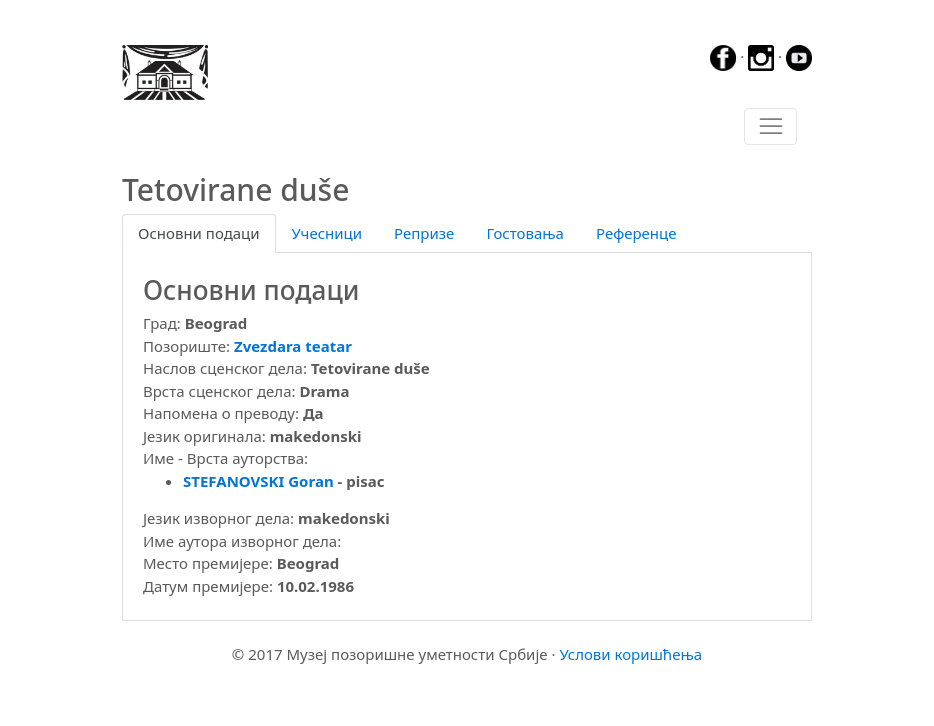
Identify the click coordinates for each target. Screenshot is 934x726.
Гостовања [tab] (525, 233)
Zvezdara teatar (293, 346)
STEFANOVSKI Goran (258, 481)
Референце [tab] (636, 233)
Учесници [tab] (327, 233)
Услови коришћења (630, 654)
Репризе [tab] (424, 233)
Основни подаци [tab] (199, 233)
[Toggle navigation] (770, 127)
